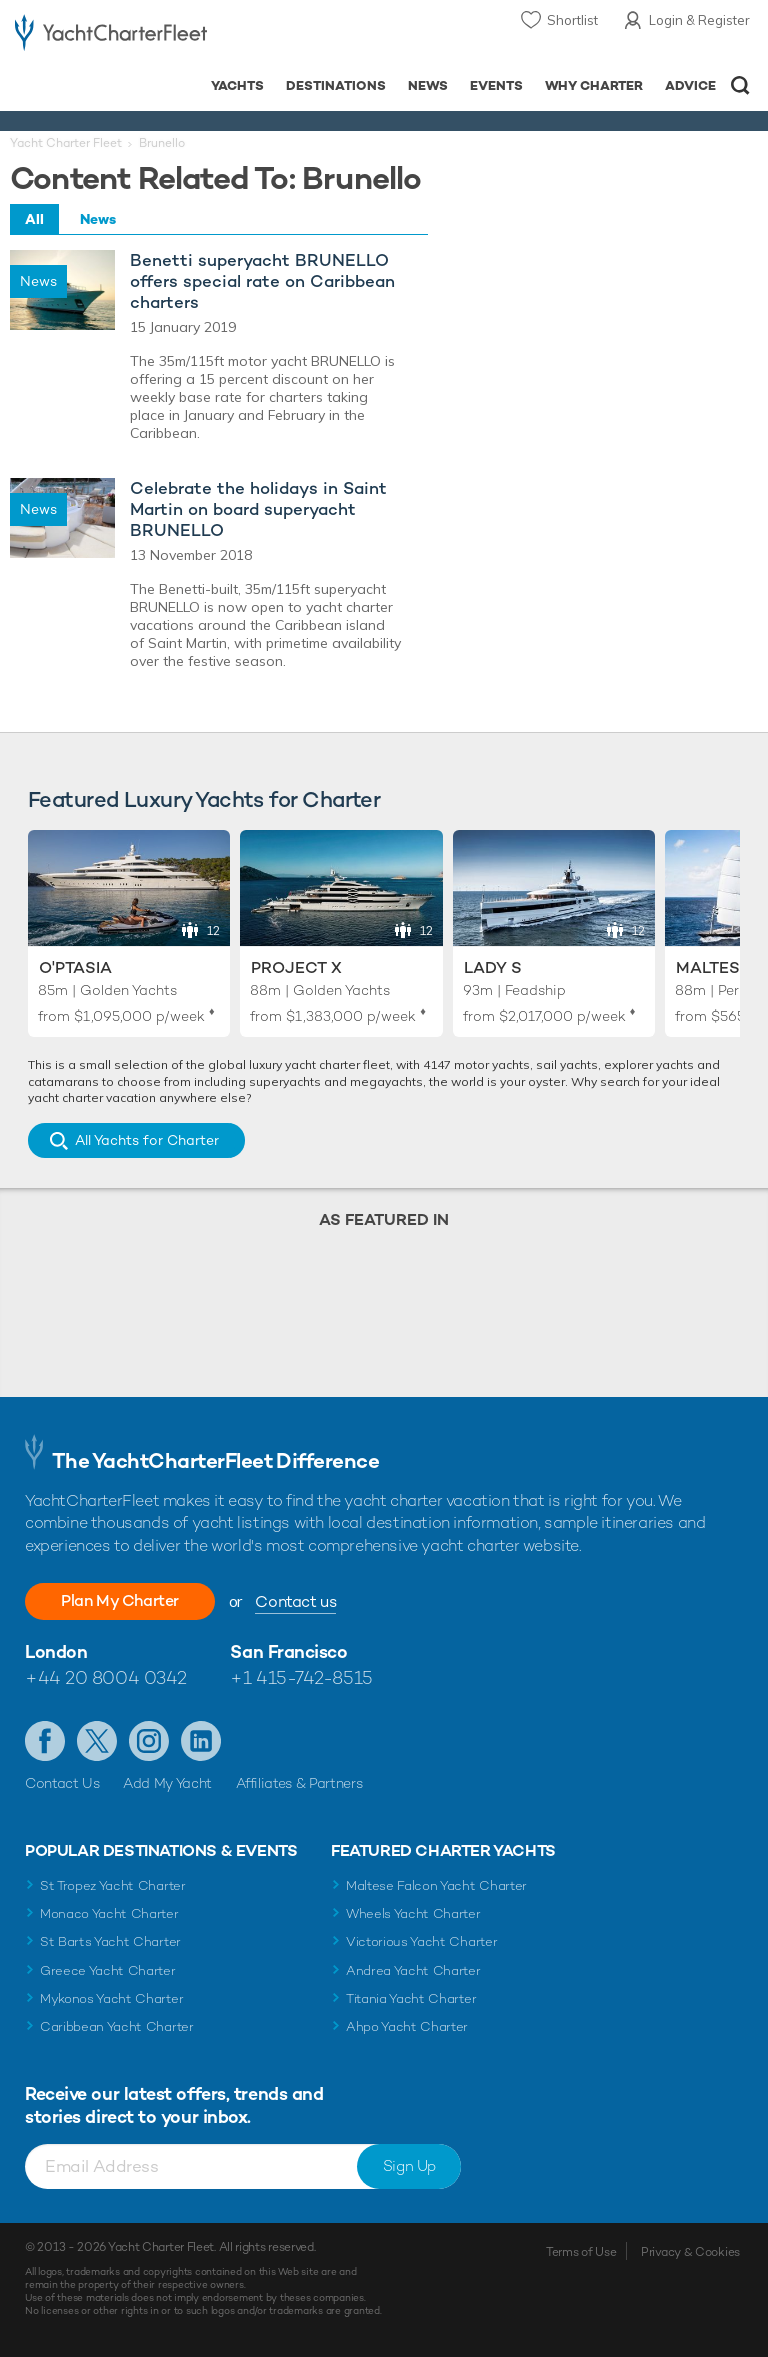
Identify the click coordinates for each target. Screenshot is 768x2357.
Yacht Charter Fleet (66, 143)
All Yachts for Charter (147, 1140)
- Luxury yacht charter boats (111, 36)
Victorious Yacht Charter (421, 1941)
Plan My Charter (120, 1600)
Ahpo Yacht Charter (407, 2026)
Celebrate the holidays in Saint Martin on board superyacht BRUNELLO (258, 509)
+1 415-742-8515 (301, 1677)
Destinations (336, 85)
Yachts (237, 85)
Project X (296, 967)
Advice (690, 85)
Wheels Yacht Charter (413, 1913)
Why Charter (594, 85)
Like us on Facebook (45, 1741)
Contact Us (62, 1783)
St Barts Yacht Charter (110, 1941)
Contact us (295, 1601)
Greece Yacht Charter (108, 1970)
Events (496, 85)
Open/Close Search (740, 85)
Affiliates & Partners (299, 1783)
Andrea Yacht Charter (413, 1970)
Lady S (493, 967)
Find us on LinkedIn (201, 1741)
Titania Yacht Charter (411, 1998)
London (56, 1651)
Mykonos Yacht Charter (111, 1998)
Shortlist (572, 20)
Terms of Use (581, 2252)
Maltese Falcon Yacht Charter (436, 1885)
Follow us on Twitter (97, 1741)
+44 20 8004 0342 (106, 1677)
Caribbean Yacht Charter (117, 2026)
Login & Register (699, 20)
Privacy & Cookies (690, 2252)
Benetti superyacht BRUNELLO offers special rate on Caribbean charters (262, 281)
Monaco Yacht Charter (109, 1913)
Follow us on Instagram (149, 1741)
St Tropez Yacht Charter (113, 1885)
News (428, 85)
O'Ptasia (75, 967)
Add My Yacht (167, 1783)
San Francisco (288, 1651)
